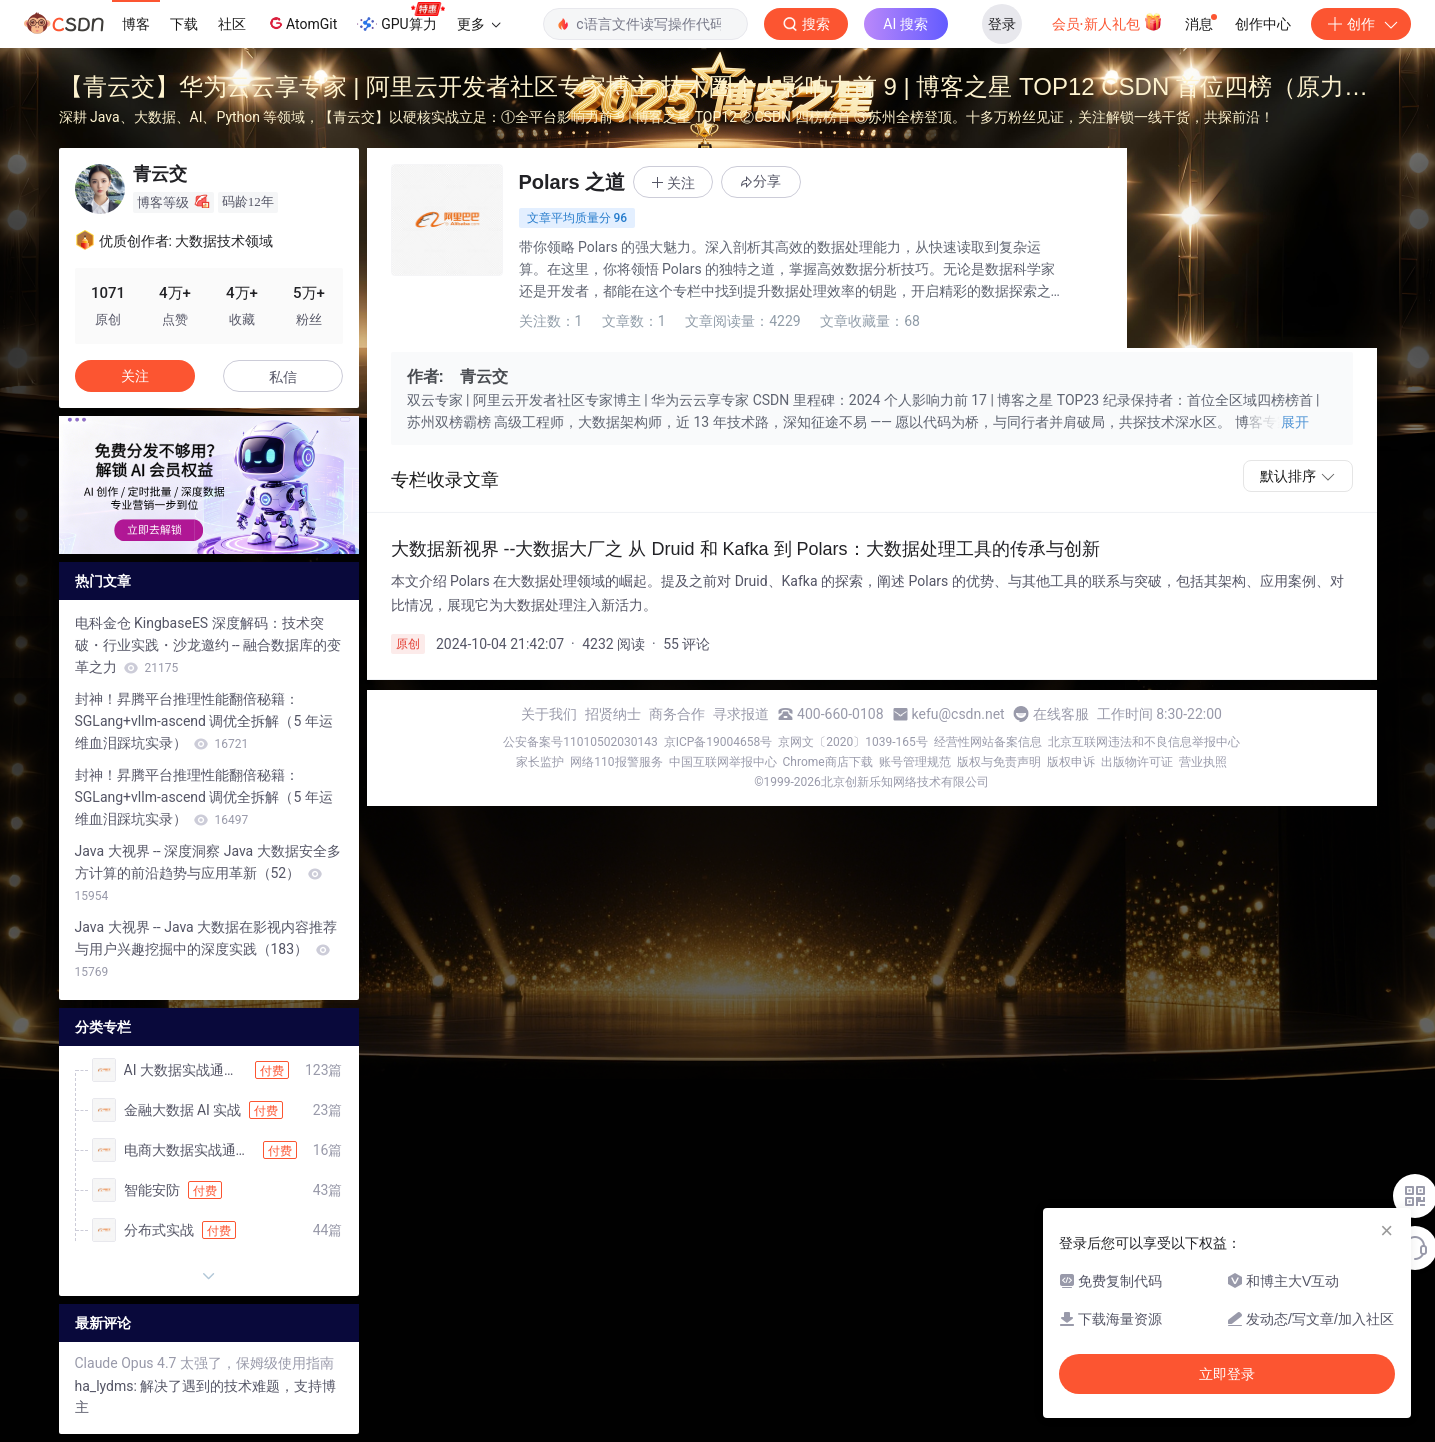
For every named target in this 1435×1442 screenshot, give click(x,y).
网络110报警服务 (616, 762)
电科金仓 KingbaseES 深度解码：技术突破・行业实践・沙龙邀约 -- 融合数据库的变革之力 (208, 645)
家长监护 (540, 762)
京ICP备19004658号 (718, 742)
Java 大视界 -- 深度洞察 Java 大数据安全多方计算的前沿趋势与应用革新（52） (208, 873)
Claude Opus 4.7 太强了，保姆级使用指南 (204, 1363)
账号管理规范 (915, 762)
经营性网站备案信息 (988, 742)
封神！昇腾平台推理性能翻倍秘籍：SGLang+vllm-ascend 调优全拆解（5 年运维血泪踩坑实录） (204, 721)
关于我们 (549, 714)
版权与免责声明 (999, 762)
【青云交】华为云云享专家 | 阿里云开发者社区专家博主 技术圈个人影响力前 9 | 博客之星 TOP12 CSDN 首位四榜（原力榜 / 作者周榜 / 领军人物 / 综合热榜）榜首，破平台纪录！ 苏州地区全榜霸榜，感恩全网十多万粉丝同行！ (713, 89)
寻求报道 (741, 714)
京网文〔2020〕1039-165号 (853, 742)
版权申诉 (1071, 762)
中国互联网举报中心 (723, 762)
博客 (136, 24)
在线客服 (1061, 714)
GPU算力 (400, 18)
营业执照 (1203, 762)
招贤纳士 (613, 714)
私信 (283, 377)
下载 (184, 24)
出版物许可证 (1137, 762)
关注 (135, 376)
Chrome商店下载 (828, 762)
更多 (479, 24)
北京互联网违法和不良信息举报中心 (1144, 742)
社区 (232, 24)
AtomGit (301, 23)
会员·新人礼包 (1107, 22)
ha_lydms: (108, 1386)
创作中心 (1263, 24)
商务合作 (677, 714)
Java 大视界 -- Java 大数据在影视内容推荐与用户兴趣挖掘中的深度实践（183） (206, 949)
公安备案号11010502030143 (580, 742)
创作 (1361, 24)
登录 (1002, 24)
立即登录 (1227, 1374)
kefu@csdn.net (958, 714)
